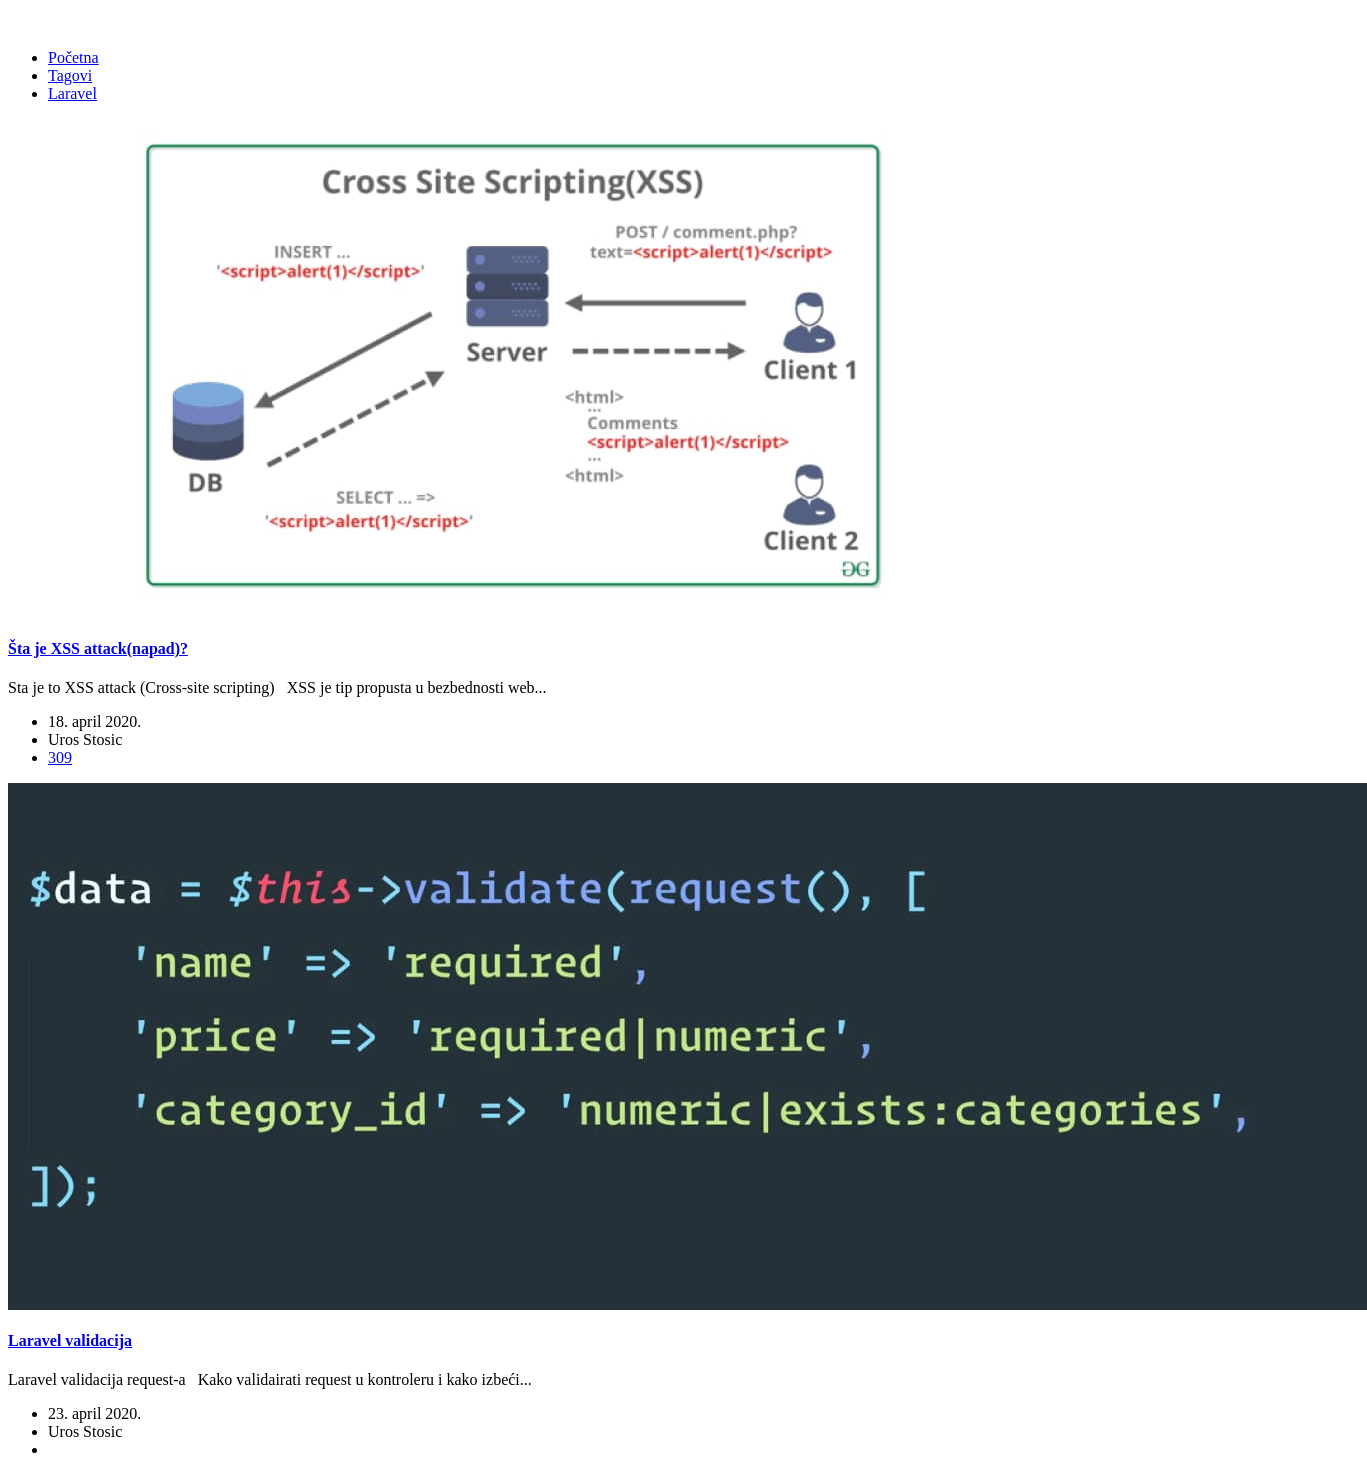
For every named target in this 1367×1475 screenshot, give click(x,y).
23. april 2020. (94, 1413)
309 (60, 757)
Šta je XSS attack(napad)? (98, 648)
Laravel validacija (70, 1340)
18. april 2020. (94, 721)
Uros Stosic (85, 739)
